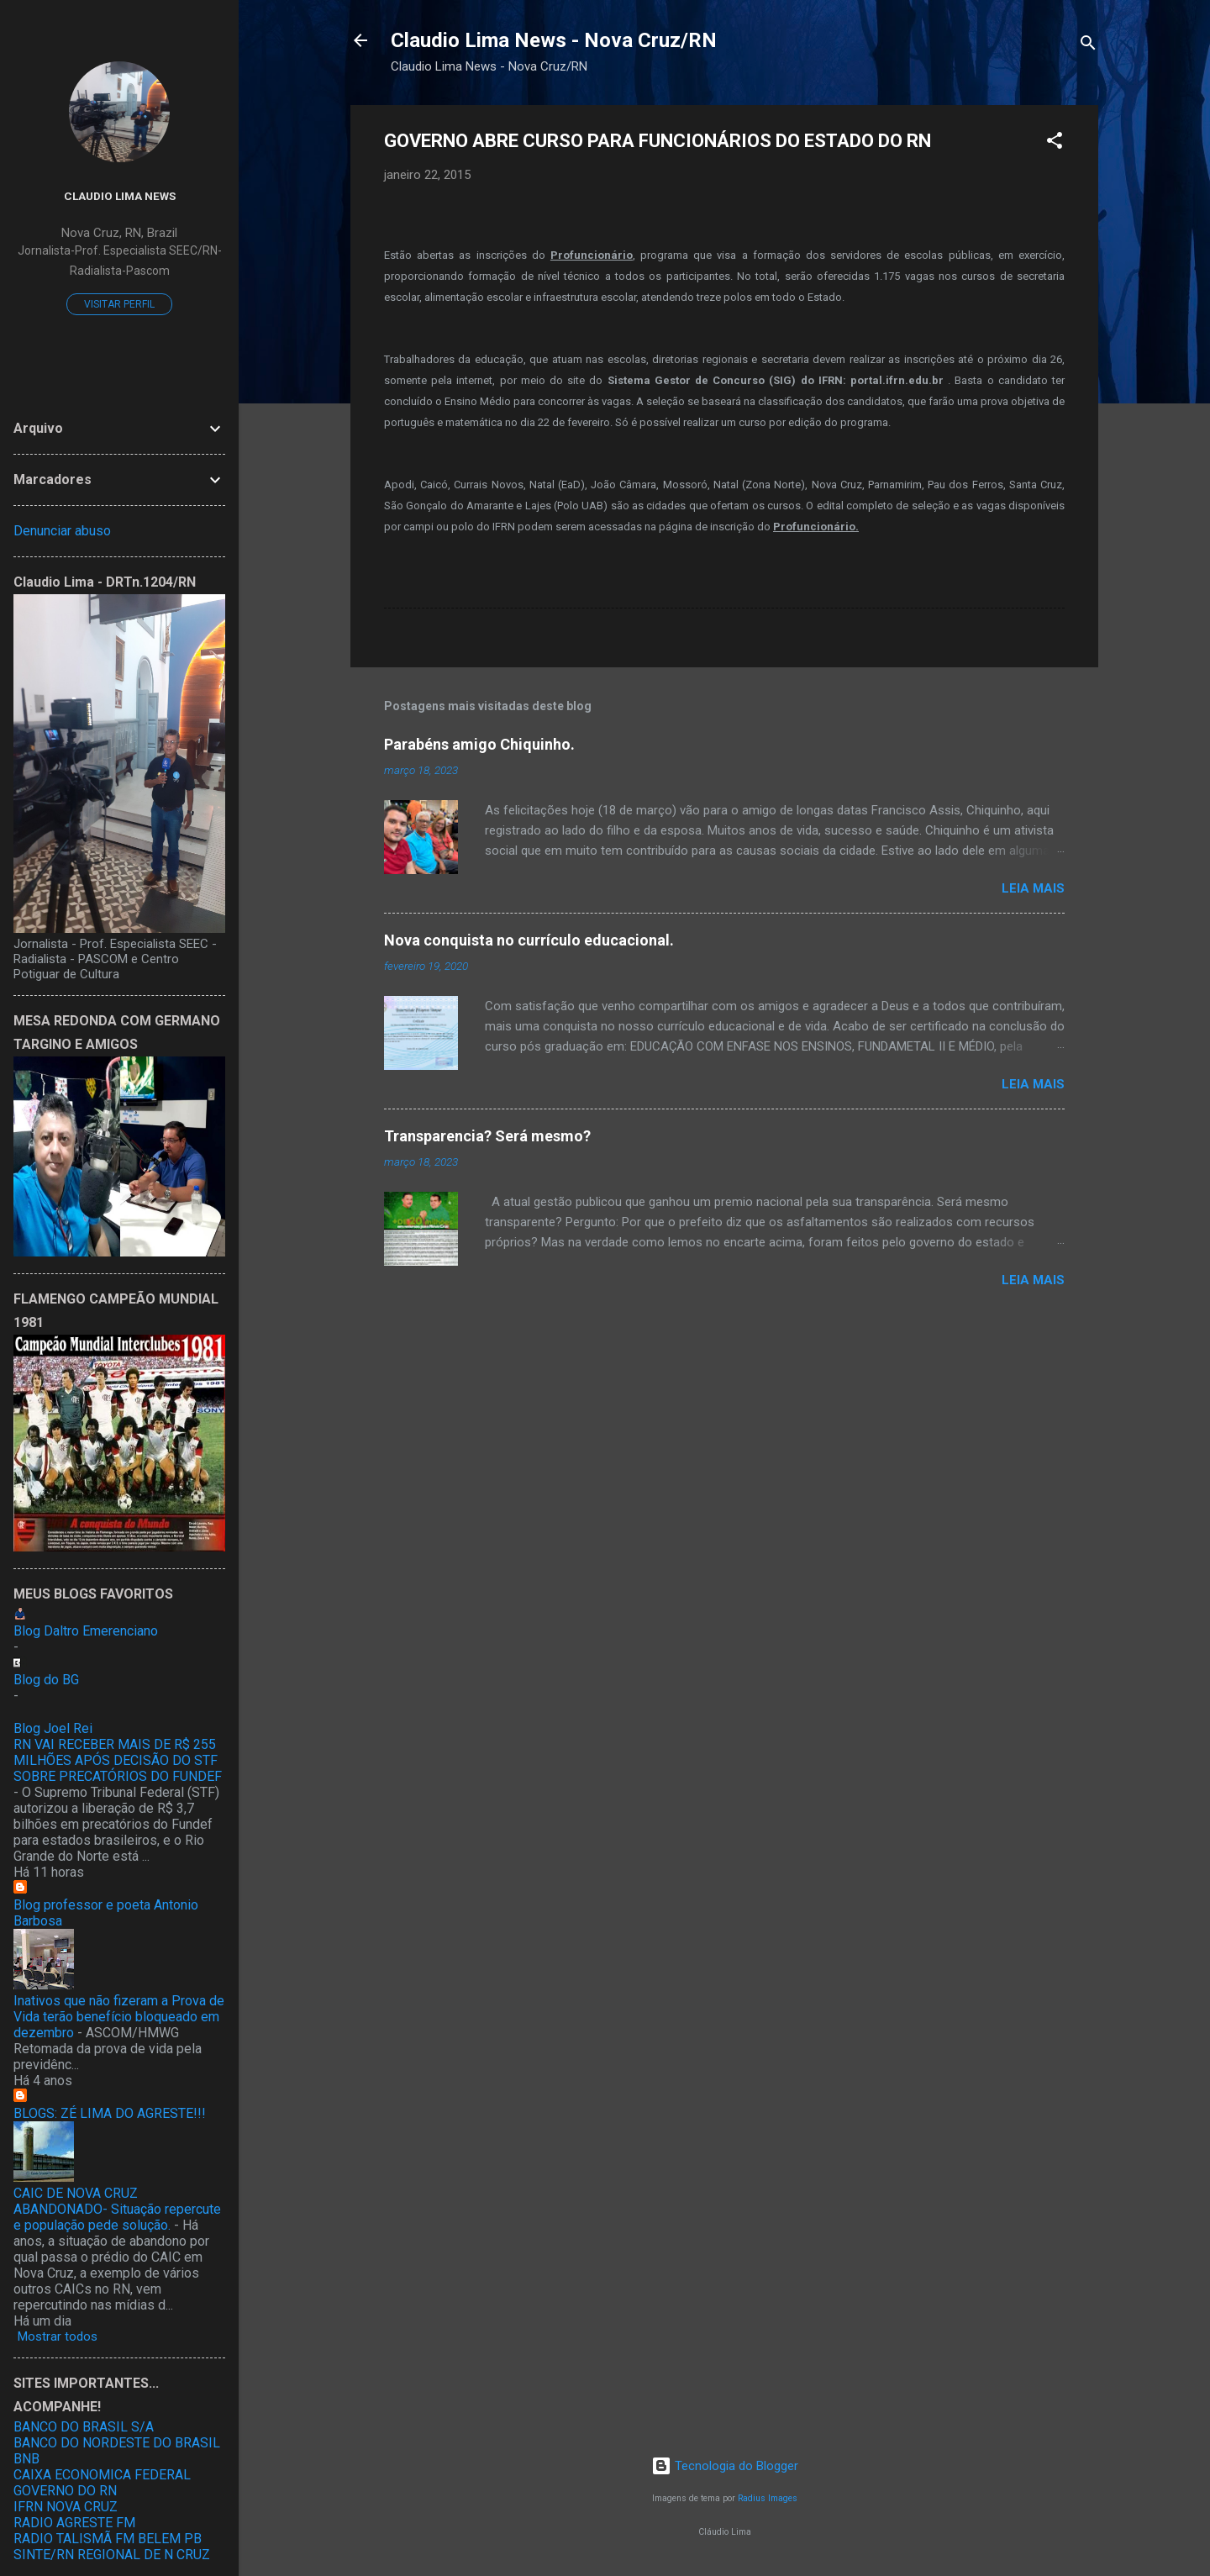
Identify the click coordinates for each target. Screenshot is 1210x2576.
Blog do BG (46, 1680)
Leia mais (1033, 888)
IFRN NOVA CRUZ (65, 2507)
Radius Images (767, 2498)
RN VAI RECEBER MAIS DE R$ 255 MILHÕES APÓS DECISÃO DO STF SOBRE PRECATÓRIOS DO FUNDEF (117, 1760)
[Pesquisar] (1088, 45)
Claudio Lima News (120, 196)
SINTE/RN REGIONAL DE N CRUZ (111, 2555)
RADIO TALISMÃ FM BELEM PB (107, 2539)
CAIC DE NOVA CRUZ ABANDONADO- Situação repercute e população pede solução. (117, 2209)
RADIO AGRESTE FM (74, 2523)
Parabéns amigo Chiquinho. (479, 744)
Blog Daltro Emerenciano (85, 1631)
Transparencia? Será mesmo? (487, 1136)
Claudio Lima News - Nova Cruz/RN (554, 40)
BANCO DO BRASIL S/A (83, 2427)
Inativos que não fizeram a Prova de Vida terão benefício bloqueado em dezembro (118, 2017)
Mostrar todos (57, 2336)
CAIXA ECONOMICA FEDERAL (102, 2475)
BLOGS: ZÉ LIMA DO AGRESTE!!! (109, 2113)
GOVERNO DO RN (65, 2491)
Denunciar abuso (62, 531)
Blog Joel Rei (52, 1728)
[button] (1054, 143)
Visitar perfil (119, 304)
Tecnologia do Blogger (724, 2465)
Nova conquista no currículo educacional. (529, 940)
